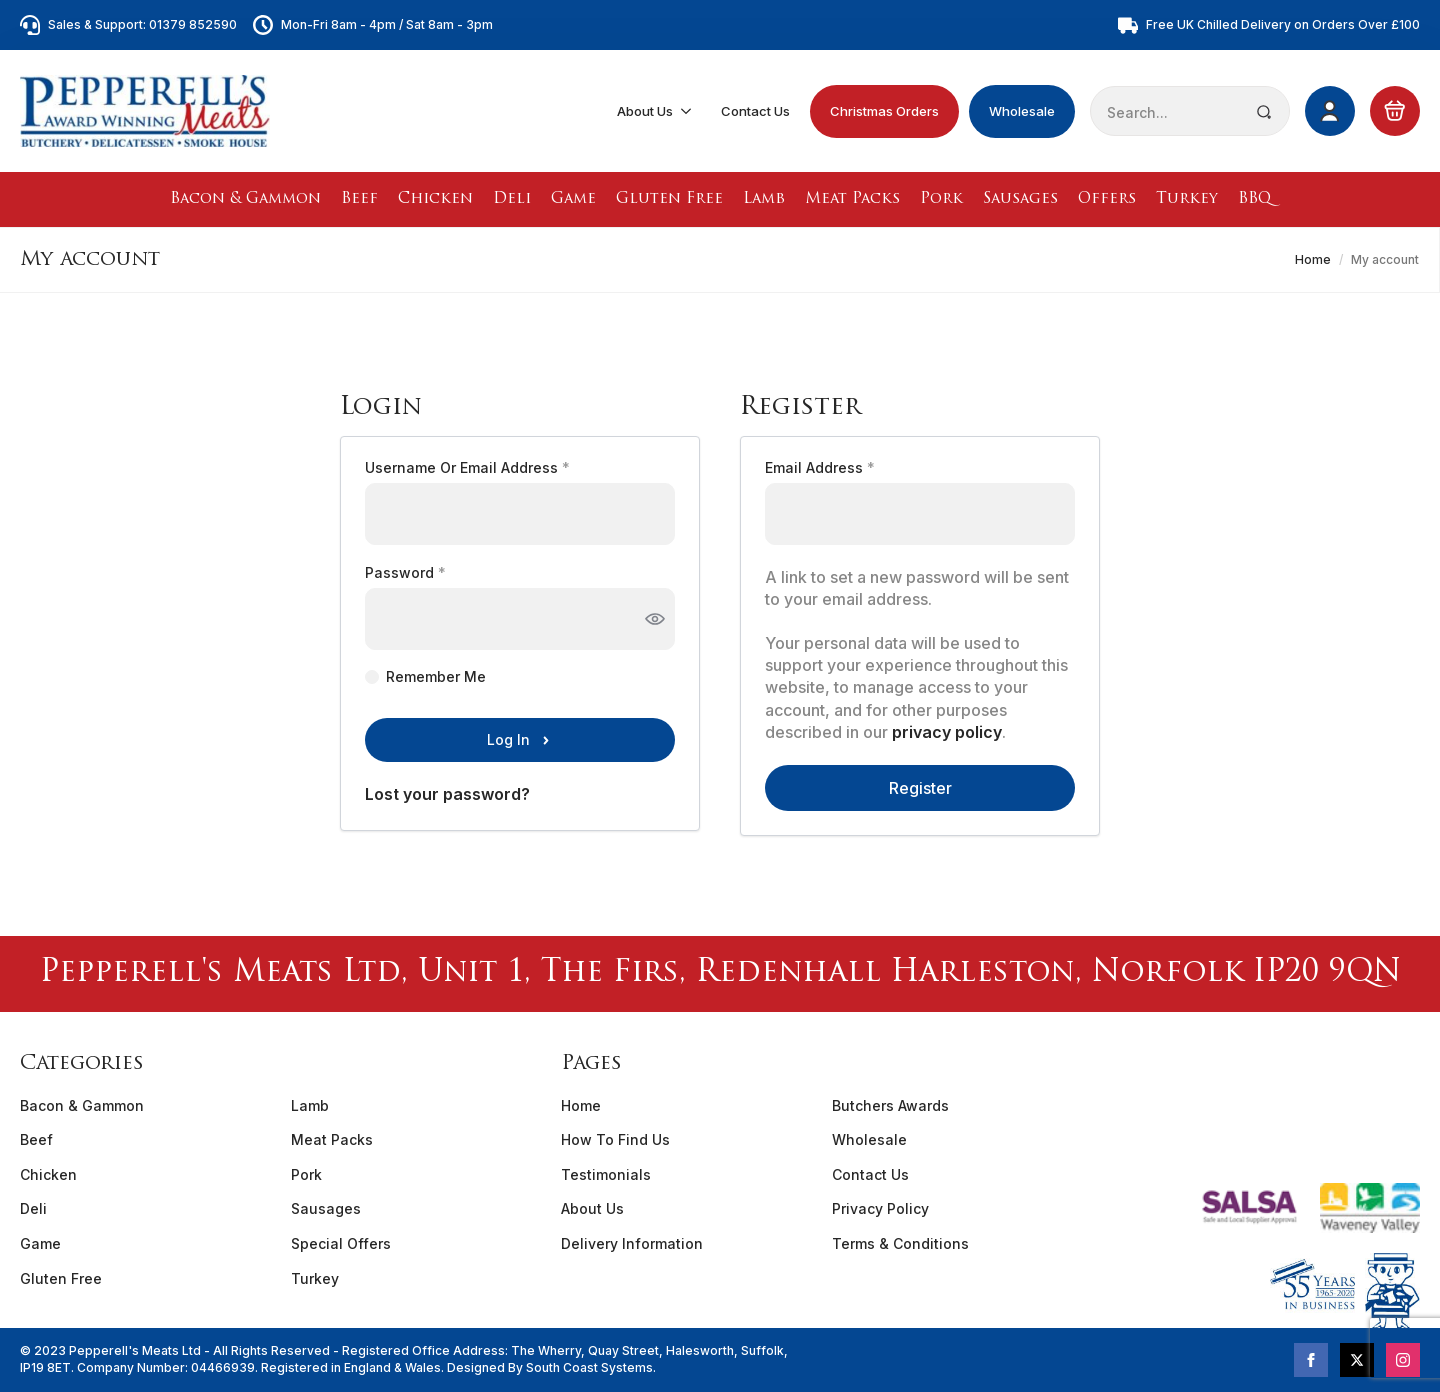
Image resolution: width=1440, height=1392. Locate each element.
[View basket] (1395, 111)
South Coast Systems (588, 1367)
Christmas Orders (884, 111)
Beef (359, 199)
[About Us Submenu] (687, 111)
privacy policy (947, 732)
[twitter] (1357, 1360)
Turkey (1187, 199)
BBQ (1254, 199)
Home (1313, 259)
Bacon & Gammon (245, 199)
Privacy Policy (880, 1208)
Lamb (764, 199)
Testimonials (606, 1174)
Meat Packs (852, 199)
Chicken (435, 199)
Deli (512, 199)
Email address (851, 468)
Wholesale (1022, 111)
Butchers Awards (890, 1105)
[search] (1264, 112)
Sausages (1020, 199)
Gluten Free (669, 199)
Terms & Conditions (900, 1243)
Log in (508, 739)
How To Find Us (615, 1139)
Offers (1107, 199)
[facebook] (1311, 1360)
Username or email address (498, 468)
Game (573, 199)
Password (436, 573)
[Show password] (655, 619)
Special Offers (341, 1243)
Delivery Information (632, 1243)
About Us (645, 111)
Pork (941, 199)
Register (920, 788)
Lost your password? (447, 794)
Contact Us (755, 111)
